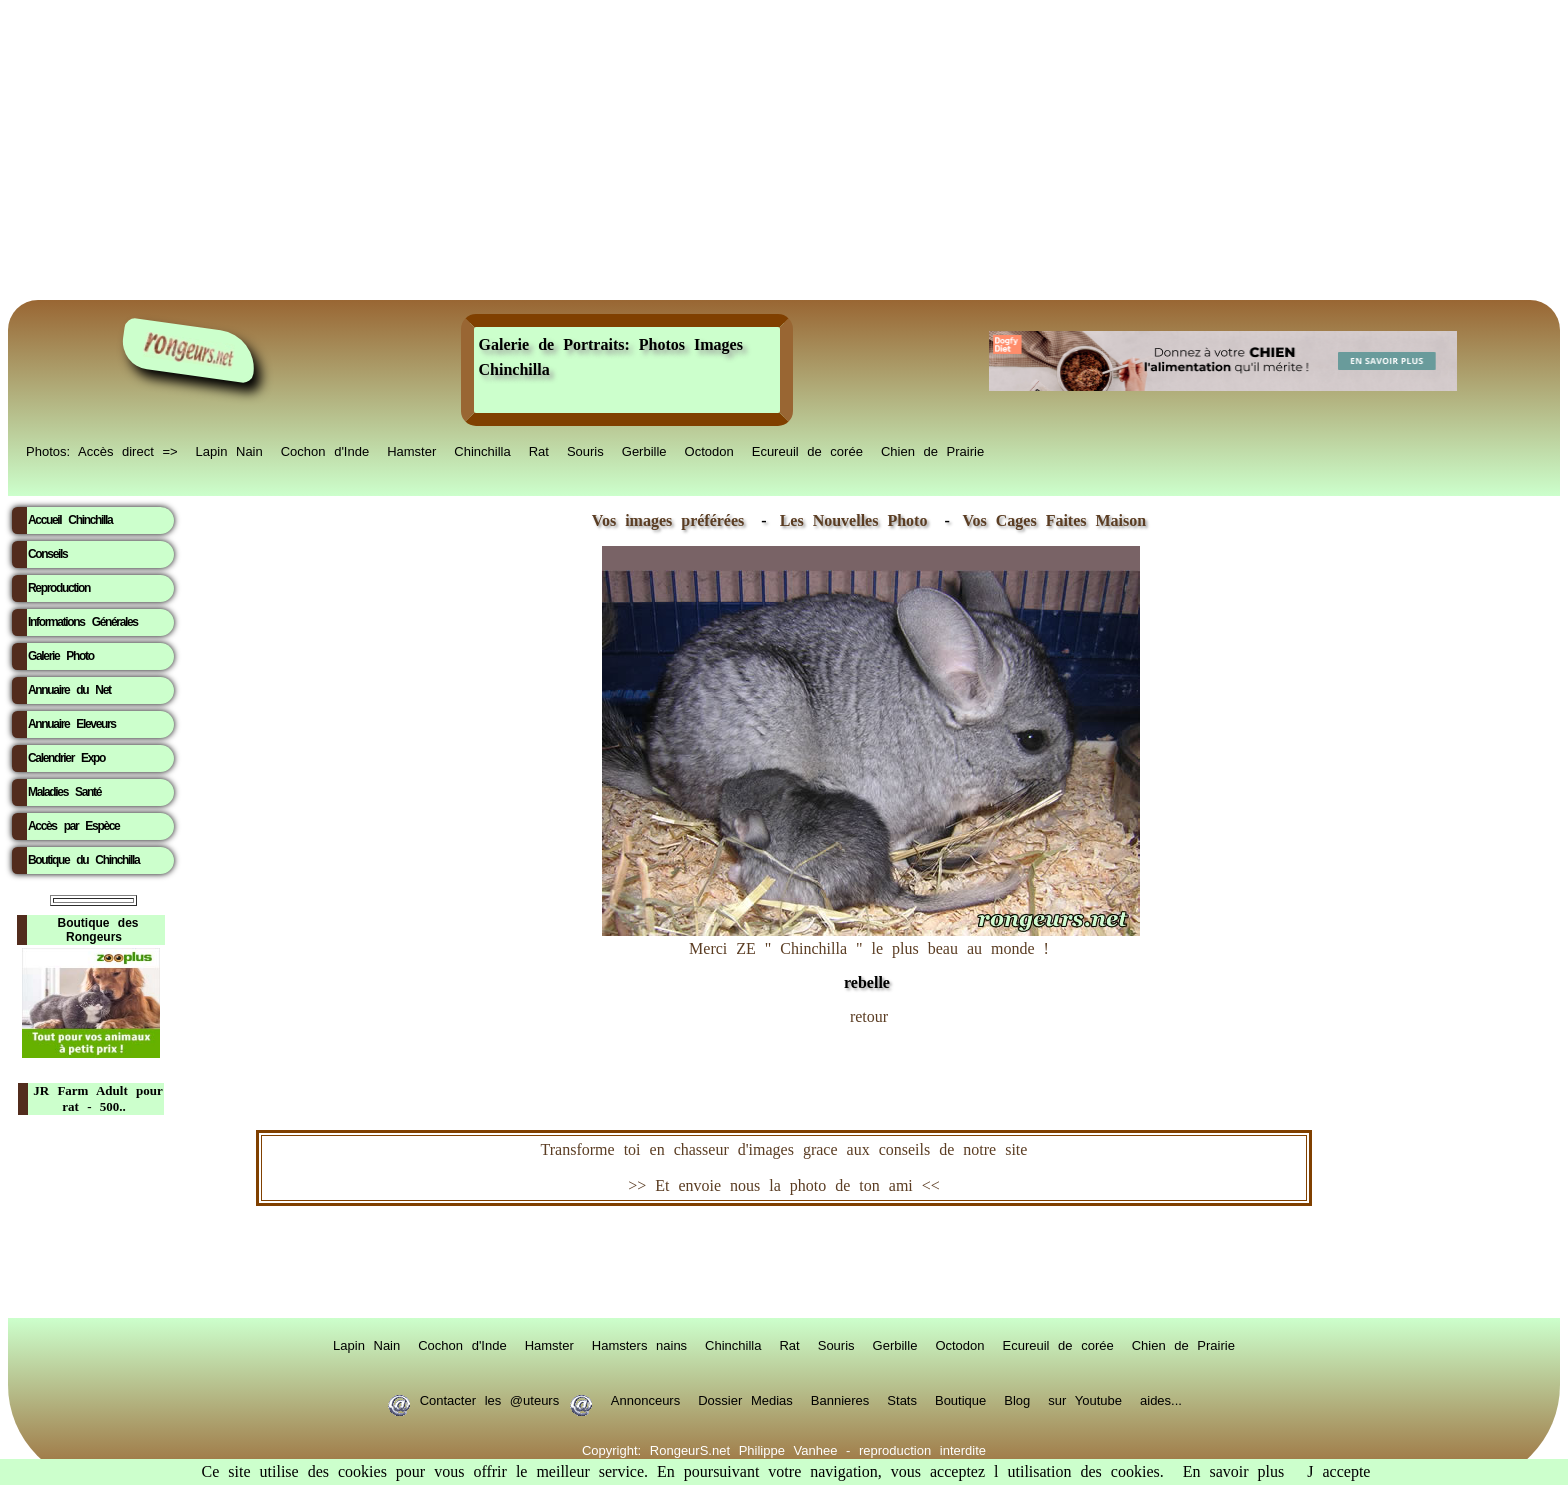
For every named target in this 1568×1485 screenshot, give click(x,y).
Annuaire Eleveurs (72, 724)
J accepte (1338, 1471)
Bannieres (840, 1399)
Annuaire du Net (69, 690)
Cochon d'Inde (325, 450)
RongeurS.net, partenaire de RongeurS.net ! (784, 1262)
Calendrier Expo (66, 758)
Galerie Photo (61, 656)
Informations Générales (83, 622)
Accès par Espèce (73, 826)
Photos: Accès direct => (102, 450)
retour (869, 1016)
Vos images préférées (668, 520)
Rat (539, 450)
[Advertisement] (784, 150)
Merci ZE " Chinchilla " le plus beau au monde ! (871, 955)
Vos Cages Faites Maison (1050, 520)
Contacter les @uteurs (489, 1399)
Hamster (411, 450)
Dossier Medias (745, 1399)
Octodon (709, 450)
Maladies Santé (64, 792)
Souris (585, 450)
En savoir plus (1234, 1471)
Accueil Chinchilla (70, 520)
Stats (902, 1399)
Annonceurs (645, 1399)
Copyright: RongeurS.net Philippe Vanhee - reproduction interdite (784, 1449)
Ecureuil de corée (807, 450)
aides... (1161, 1399)
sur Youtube (1085, 1399)
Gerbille (644, 450)
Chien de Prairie (932, 450)
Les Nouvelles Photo (858, 520)
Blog (1017, 1399)
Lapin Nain (229, 450)
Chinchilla (482, 450)
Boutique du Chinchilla (83, 860)
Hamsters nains (639, 1344)
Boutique (960, 1399)
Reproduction (59, 588)
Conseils (47, 554)
